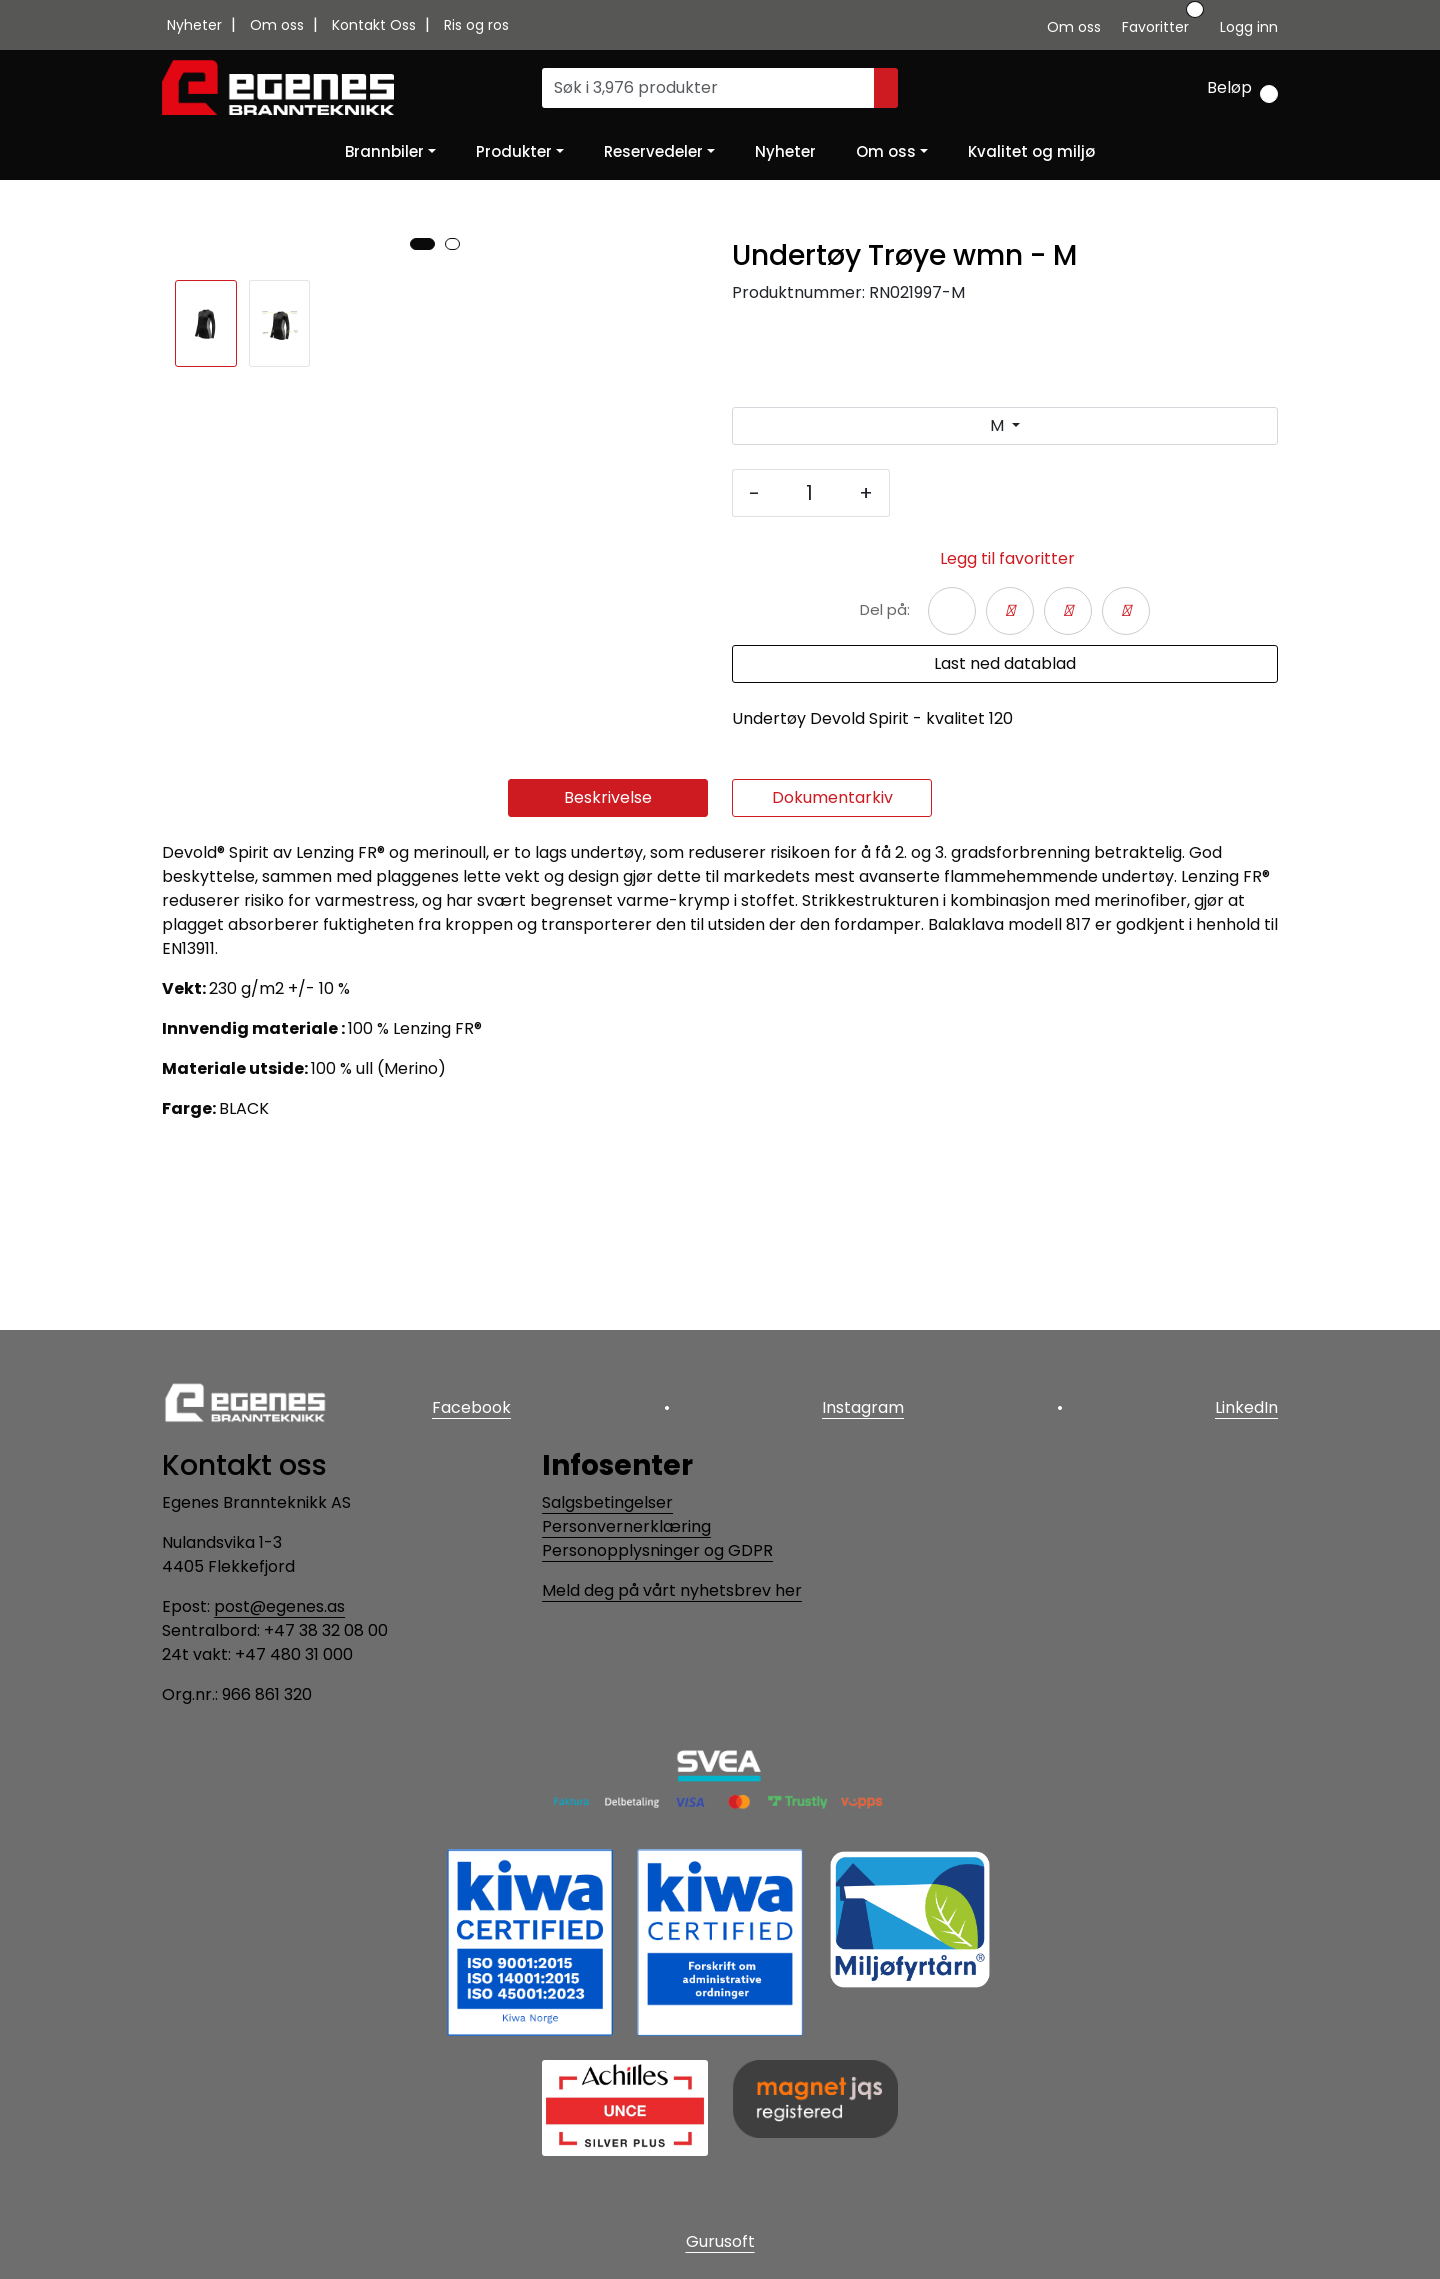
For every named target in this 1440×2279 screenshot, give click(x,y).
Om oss (279, 25)
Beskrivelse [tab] (608, 982)
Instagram (863, 1407)
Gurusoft (720, 2241)
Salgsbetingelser (607, 1502)
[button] (422, 787)
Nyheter (196, 25)
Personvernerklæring (626, 1526)
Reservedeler (653, 151)
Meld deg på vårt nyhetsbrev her (672, 1590)
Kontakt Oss (376, 25)
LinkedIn (1246, 1407)
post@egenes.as (279, 1606)
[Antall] (809, 493)
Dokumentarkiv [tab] (832, 982)
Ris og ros (476, 25)
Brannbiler (384, 151)
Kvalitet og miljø (1031, 151)
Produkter (514, 151)
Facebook (471, 1407)
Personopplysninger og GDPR (657, 1550)
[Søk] (708, 88)
